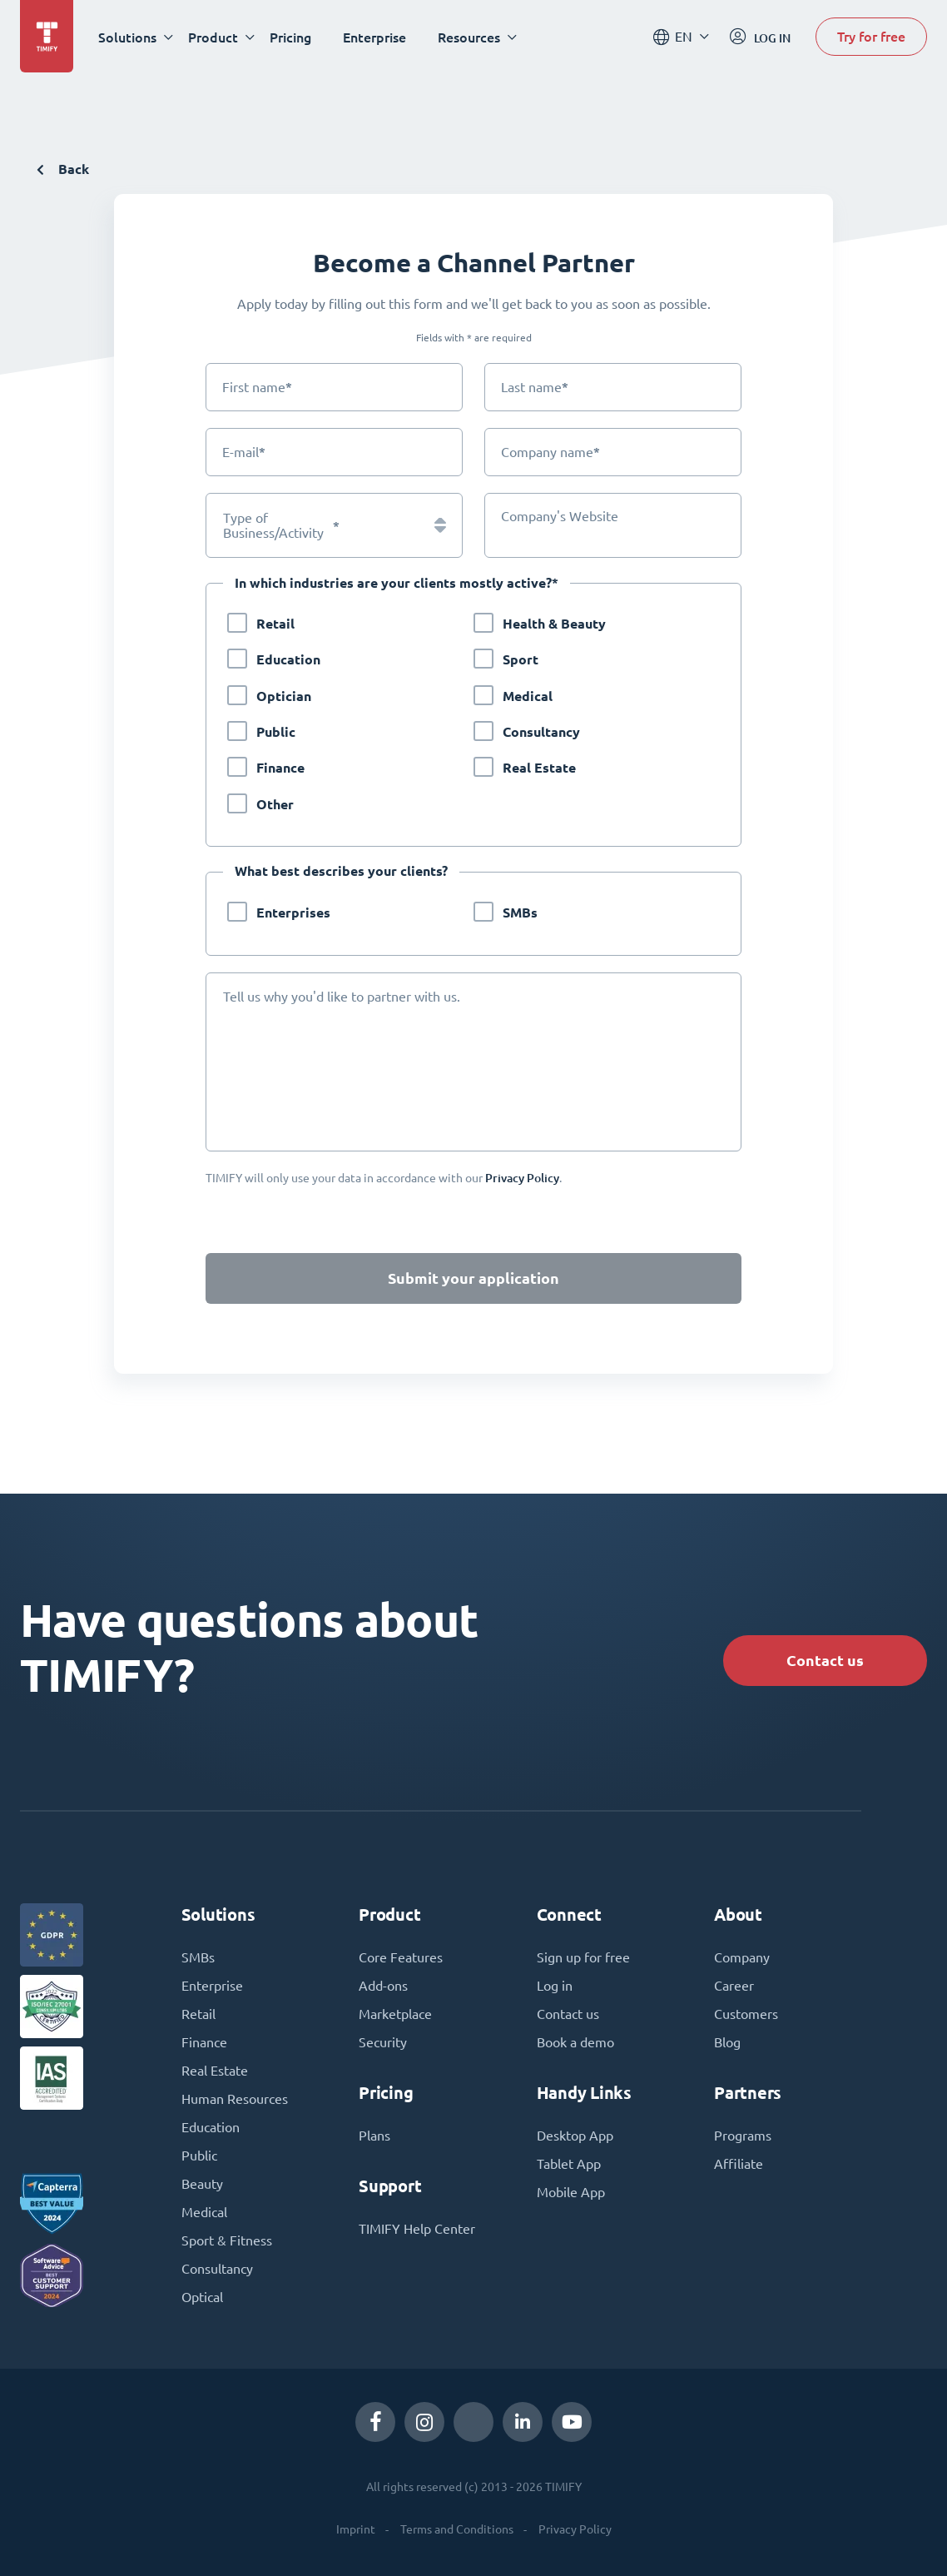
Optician (283, 696)
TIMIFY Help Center (417, 2228)
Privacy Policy (575, 2529)
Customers (746, 2014)
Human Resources (234, 2098)
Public (275, 732)
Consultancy (541, 732)
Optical (202, 2297)
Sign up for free (583, 1957)
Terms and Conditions (456, 2529)
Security (383, 2042)
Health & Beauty (554, 624)
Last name (534, 387)
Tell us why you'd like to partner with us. (341, 996)
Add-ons (383, 1985)
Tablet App (569, 2163)
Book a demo (575, 2042)
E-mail (243, 452)
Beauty (202, 2183)
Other (275, 805)
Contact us (825, 1660)
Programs (742, 2135)
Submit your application (473, 1278)
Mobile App (571, 2192)
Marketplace (395, 2014)
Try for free (871, 36)
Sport (520, 660)
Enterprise (374, 37)
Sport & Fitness (226, 2240)
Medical (528, 696)
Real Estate (539, 768)
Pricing (290, 37)
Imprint (355, 2529)
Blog (727, 2042)
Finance (280, 768)
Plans (374, 2135)
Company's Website (559, 516)
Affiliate (738, 2163)
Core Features (401, 1957)
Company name (550, 452)
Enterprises (293, 913)
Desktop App (575, 2135)
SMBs (520, 913)
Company (742, 1957)
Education (288, 660)
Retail (275, 624)
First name (257, 387)
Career (734, 1985)
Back (63, 169)
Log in (555, 1985)
